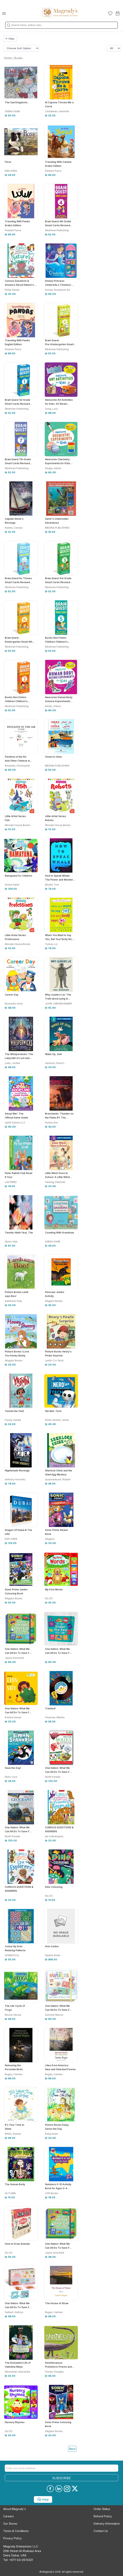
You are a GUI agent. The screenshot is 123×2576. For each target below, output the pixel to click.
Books (18, 58)
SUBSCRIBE (61, 2478)
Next (72, 2448)
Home (8, 58)
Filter (10, 38)
